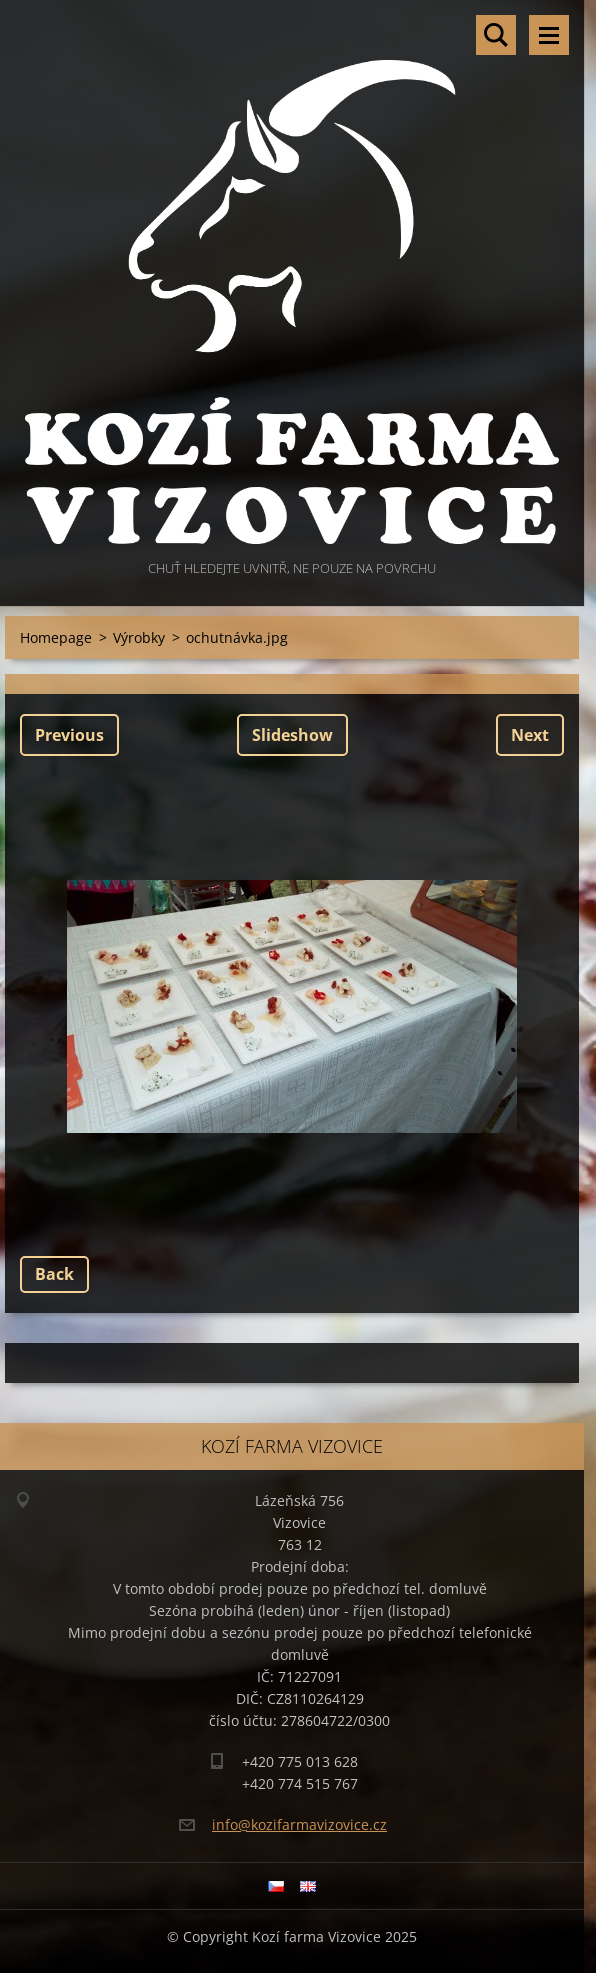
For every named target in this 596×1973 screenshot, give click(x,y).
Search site (496, 35)
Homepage (56, 637)
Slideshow (292, 735)
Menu (549, 35)
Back (54, 1274)
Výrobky (139, 637)
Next (530, 735)
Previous (69, 735)
